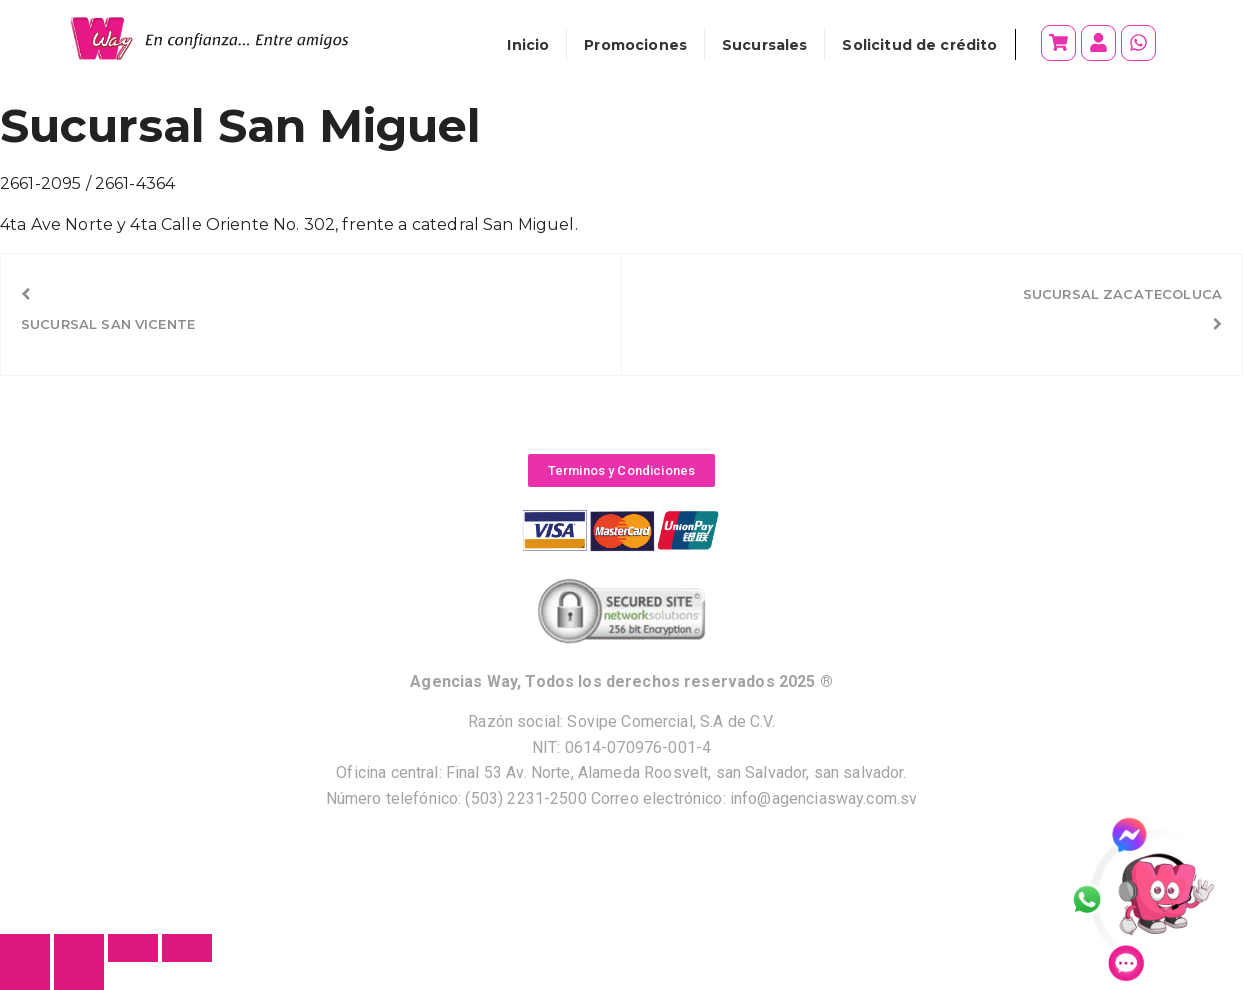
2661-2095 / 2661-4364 (87, 183)
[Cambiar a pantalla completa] (79, 948)
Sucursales (765, 45)
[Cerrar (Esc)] (187, 948)
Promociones (635, 45)
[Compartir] (133, 948)
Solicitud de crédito (919, 45)
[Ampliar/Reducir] (25, 948)
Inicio (528, 45)
